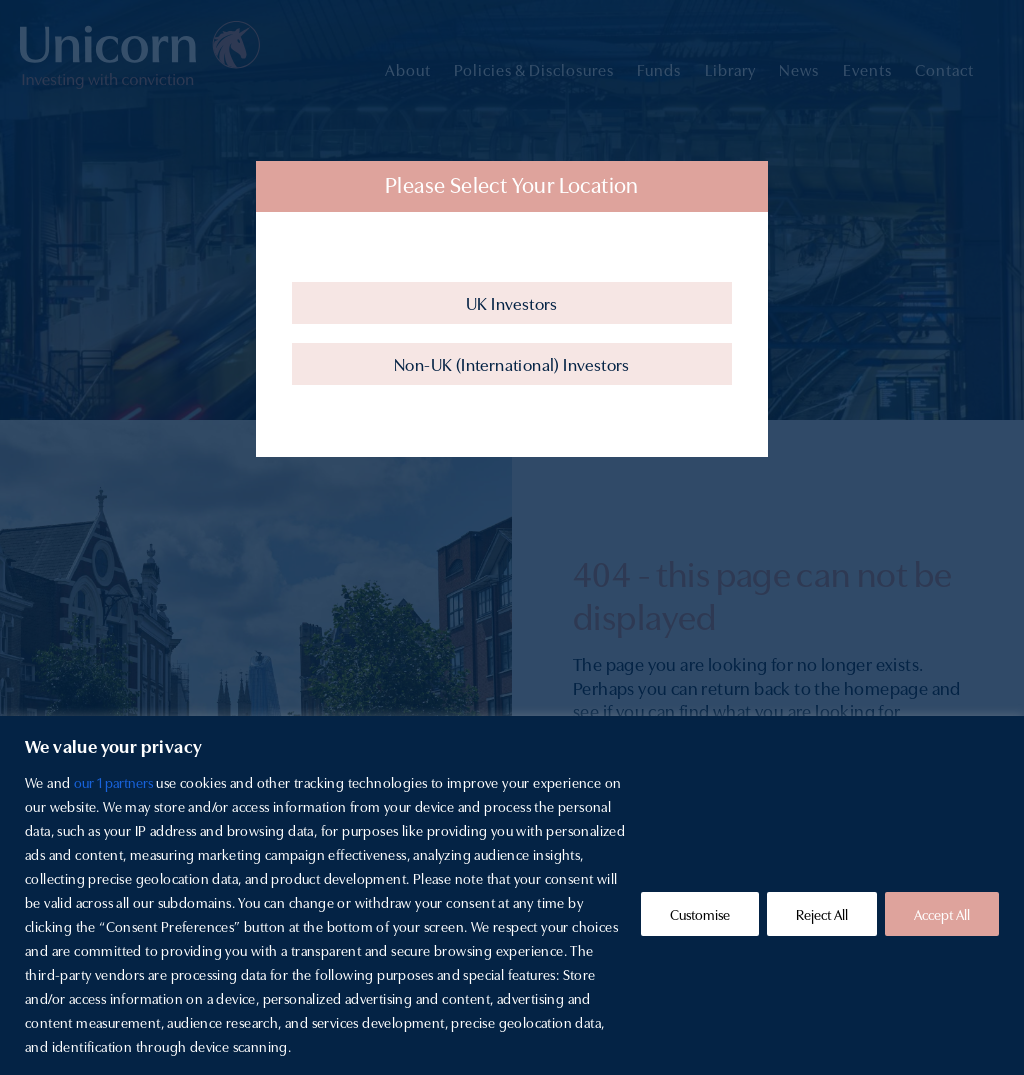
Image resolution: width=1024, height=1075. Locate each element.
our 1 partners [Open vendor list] (113, 782)
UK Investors (512, 302)
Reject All (822, 914)
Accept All (942, 914)
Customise (700, 914)
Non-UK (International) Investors (512, 363)
